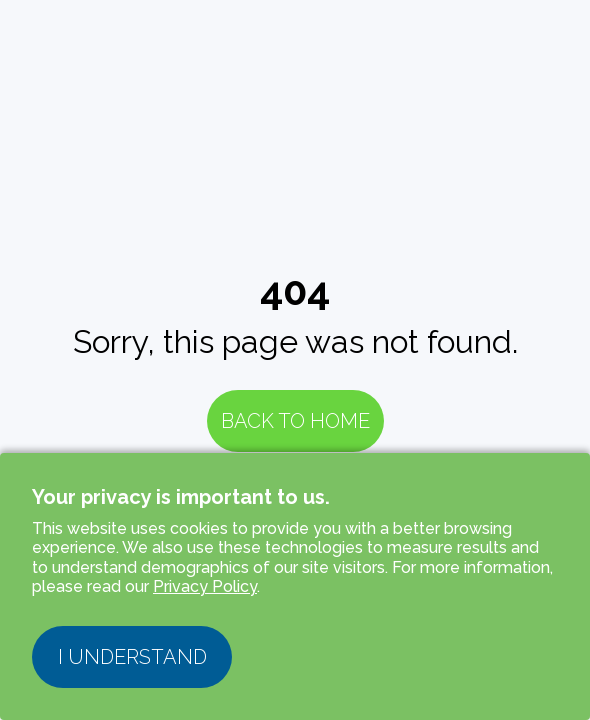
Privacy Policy (205, 586)
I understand (132, 657)
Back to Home (295, 421)
